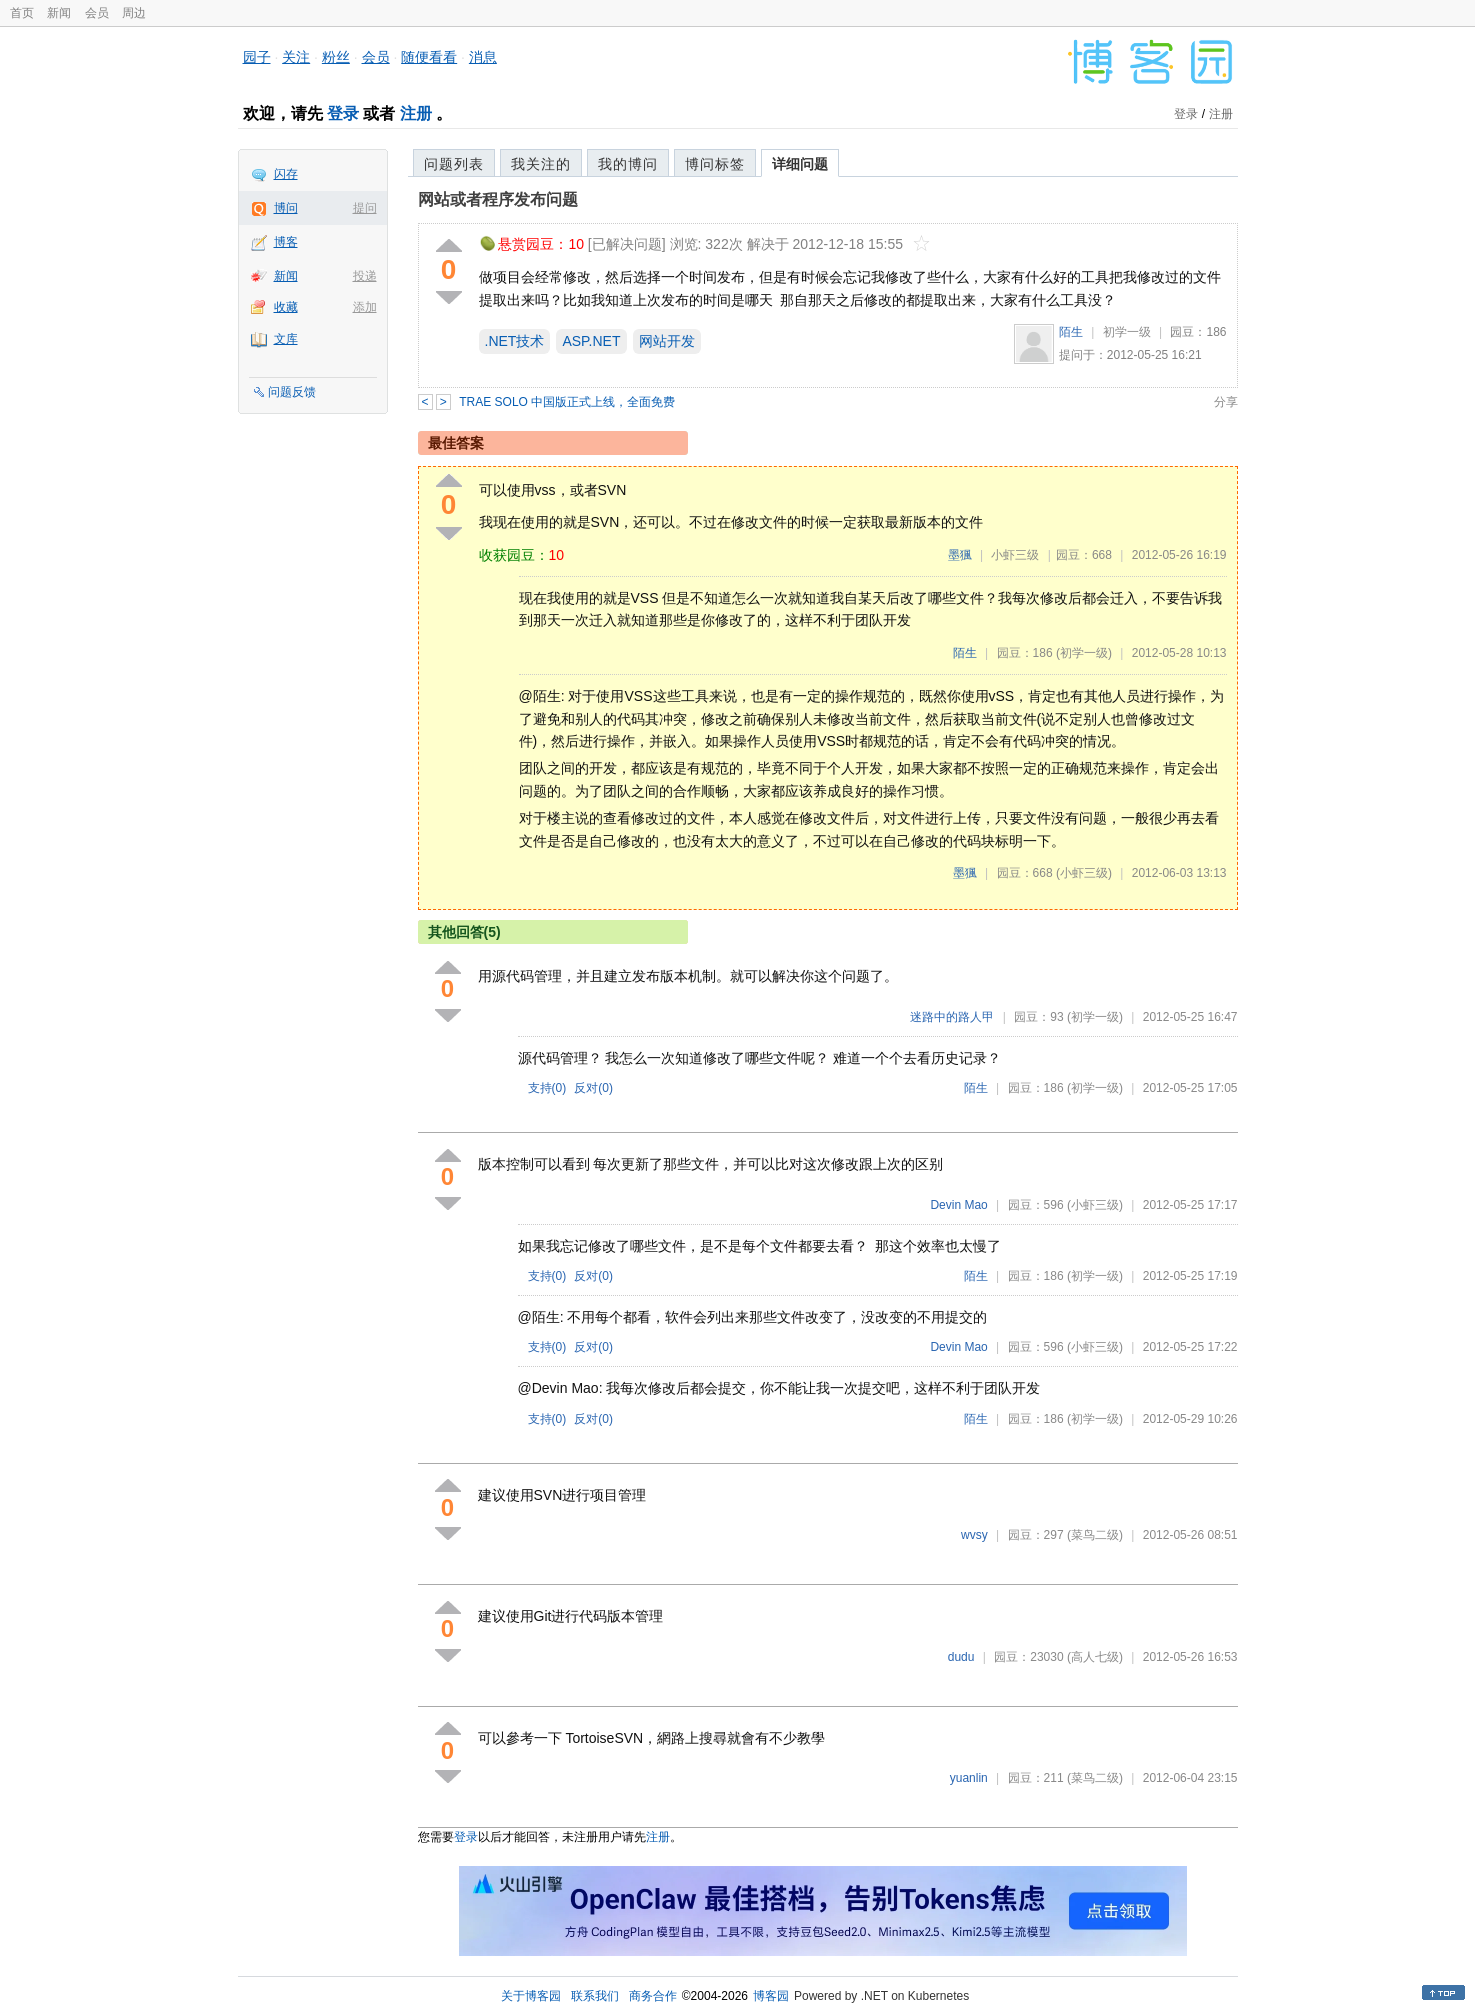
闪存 (286, 174)
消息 (483, 57)
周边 (134, 13)
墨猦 (960, 555)
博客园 (771, 1996)
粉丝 (336, 57)
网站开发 (667, 341)
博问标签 (715, 164)
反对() (593, 1088)
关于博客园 (531, 1996)
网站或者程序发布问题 (498, 199)
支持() (547, 1088)
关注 (296, 57)
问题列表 (454, 164)
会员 (97, 13)
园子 (257, 57)
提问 (365, 208)
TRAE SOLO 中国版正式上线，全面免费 (567, 402)
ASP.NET (591, 341)
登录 (343, 113)
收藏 (286, 307)
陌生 (1071, 332)
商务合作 (653, 1996)
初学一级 (1127, 332)
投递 (365, 276)
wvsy (974, 1535)
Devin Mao (958, 1205)
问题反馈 (292, 392)
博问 (286, 208)
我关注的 (541, 164)
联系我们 (595, 1996)
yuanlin (969, 1778)
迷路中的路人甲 (952, 1017)
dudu (961, 1657)
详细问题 (800, 164)
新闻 (59, 13)
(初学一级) (1084, 653)
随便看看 (429, 57)
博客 (286, 242)
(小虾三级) (1084, 873)
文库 (286, 339)
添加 (365, 307)
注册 (416, 113)
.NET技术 (515, 341)
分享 (1226, 402)
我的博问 (628, 164)
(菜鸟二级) (1095, 1535)
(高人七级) (1095, 1657)
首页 (22, 13)
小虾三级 (1015, 555)
